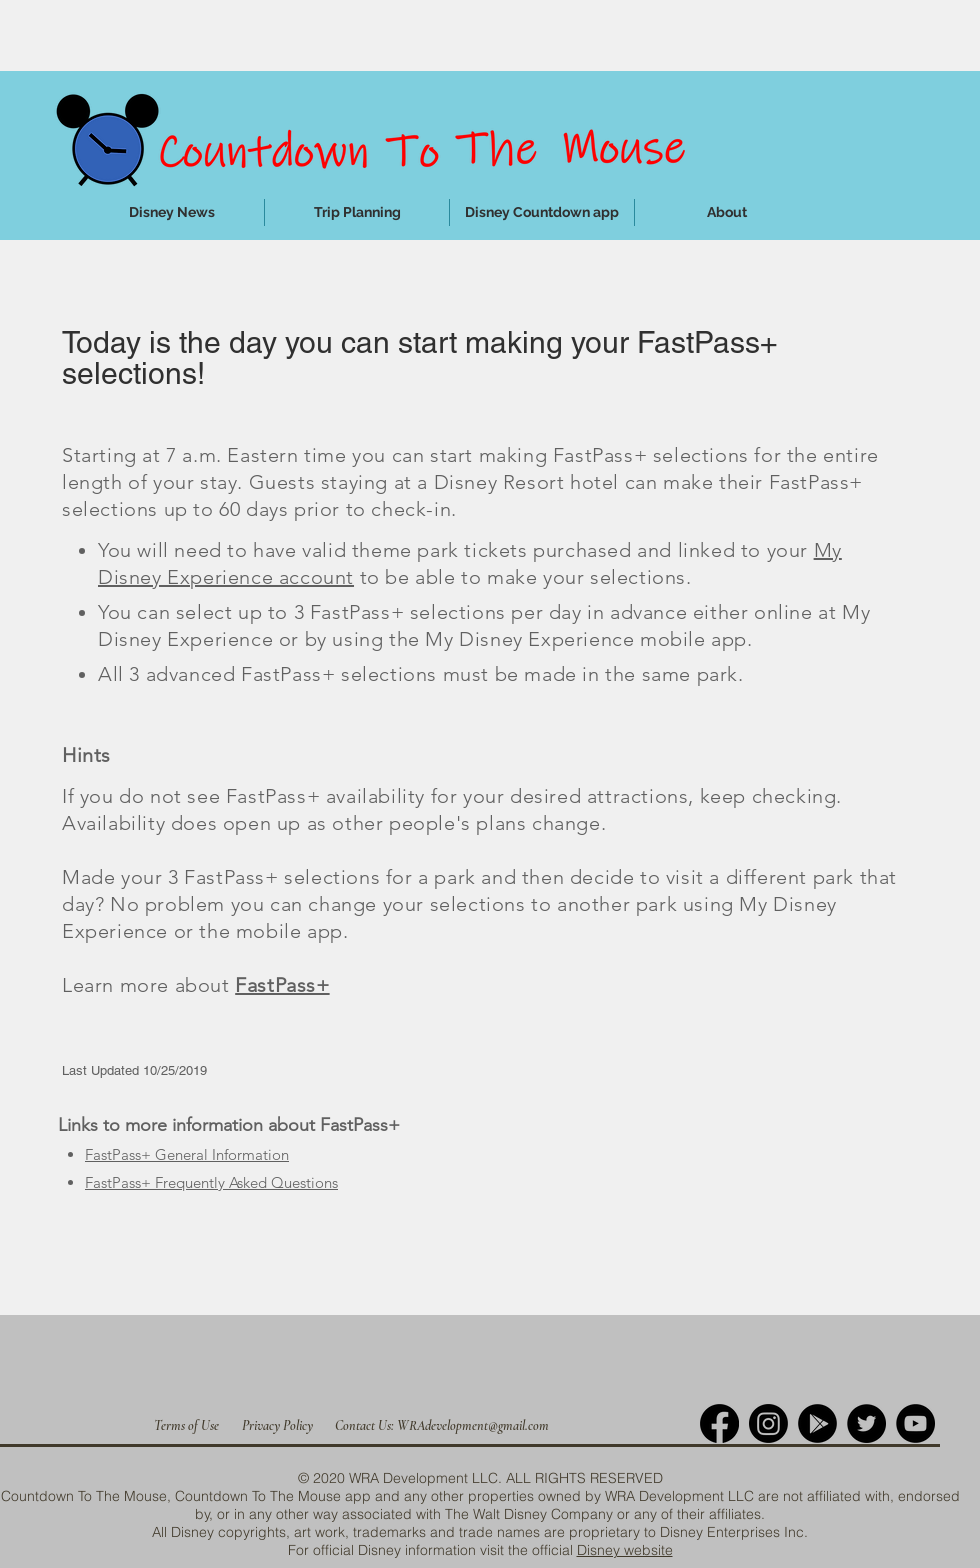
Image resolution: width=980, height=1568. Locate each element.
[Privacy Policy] (277, 1425)
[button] (357, 212)
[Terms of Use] (186, 1425)
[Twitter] (866, 1423)
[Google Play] (817, 1423)
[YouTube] (915, 1423)
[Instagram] (768, 1423)
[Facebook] (719, 1423)
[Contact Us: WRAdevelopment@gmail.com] (441, 1425)
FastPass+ (282, 985)
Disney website (625, 1550)
